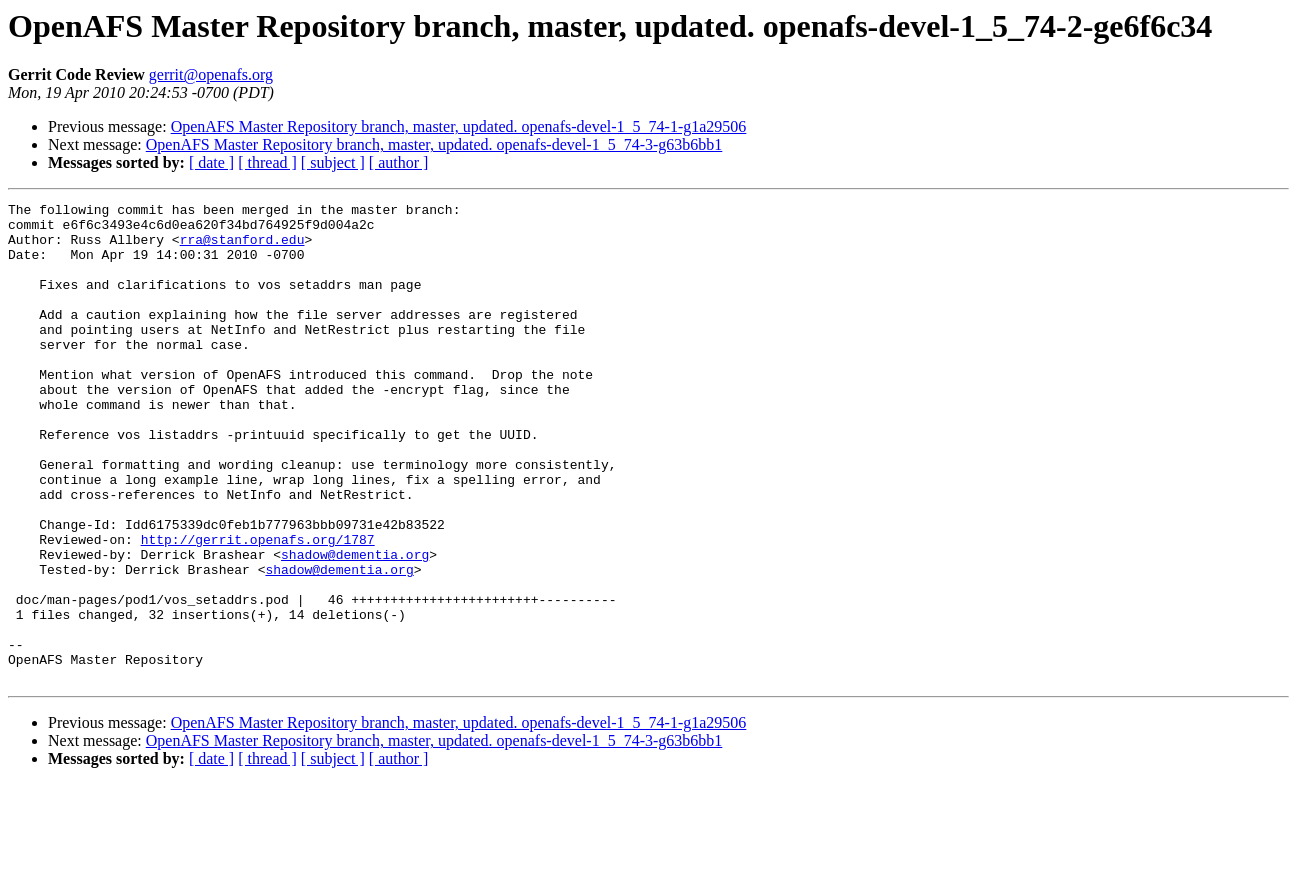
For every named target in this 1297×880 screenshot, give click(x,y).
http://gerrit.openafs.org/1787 (258, 608)
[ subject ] (333, 162)
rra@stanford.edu (242, 248)
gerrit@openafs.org (211, 74)
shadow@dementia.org (355, 626)
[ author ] (399, 162)
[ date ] (211, 162)
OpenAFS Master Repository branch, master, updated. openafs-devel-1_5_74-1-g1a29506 (459, 126)
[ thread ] (267, 162)
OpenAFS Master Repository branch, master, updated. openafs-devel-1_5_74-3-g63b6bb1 (434, 144)
